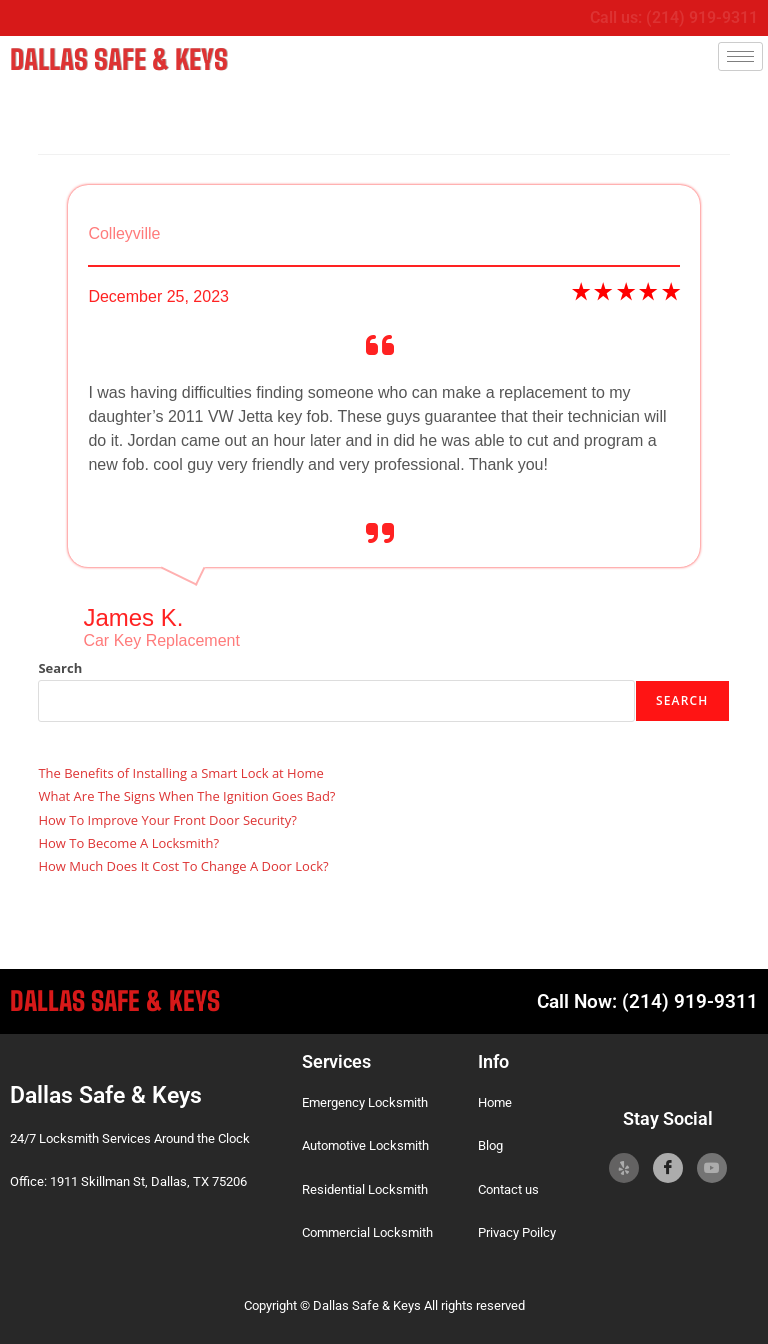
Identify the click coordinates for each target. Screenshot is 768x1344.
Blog (490, 1142)
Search (60, 664)
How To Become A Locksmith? (128, 840)
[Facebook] (668, 1164)
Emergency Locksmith (365, 1099)
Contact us (508, 1185)
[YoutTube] (712, 1164)
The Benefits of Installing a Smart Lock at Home (180, 769)
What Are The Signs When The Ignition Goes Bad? (186, 793)
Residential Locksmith (365, 1185)
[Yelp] (624, 1164)
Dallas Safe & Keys (105, 57)
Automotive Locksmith (365, 1142)
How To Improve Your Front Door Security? (167, 816)
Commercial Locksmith (367, 1229)
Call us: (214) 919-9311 (674, 17)
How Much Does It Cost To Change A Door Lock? (183, 863)
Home (495, 1099)
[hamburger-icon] (740, 56)
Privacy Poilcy (517, 1229)
